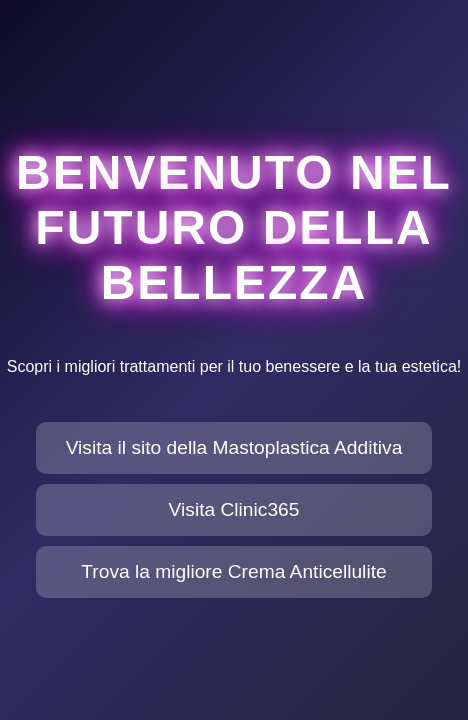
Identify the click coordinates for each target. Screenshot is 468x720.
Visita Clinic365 (234, 509)
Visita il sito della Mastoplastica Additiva (234, 447)
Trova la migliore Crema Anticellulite (233, 571)
